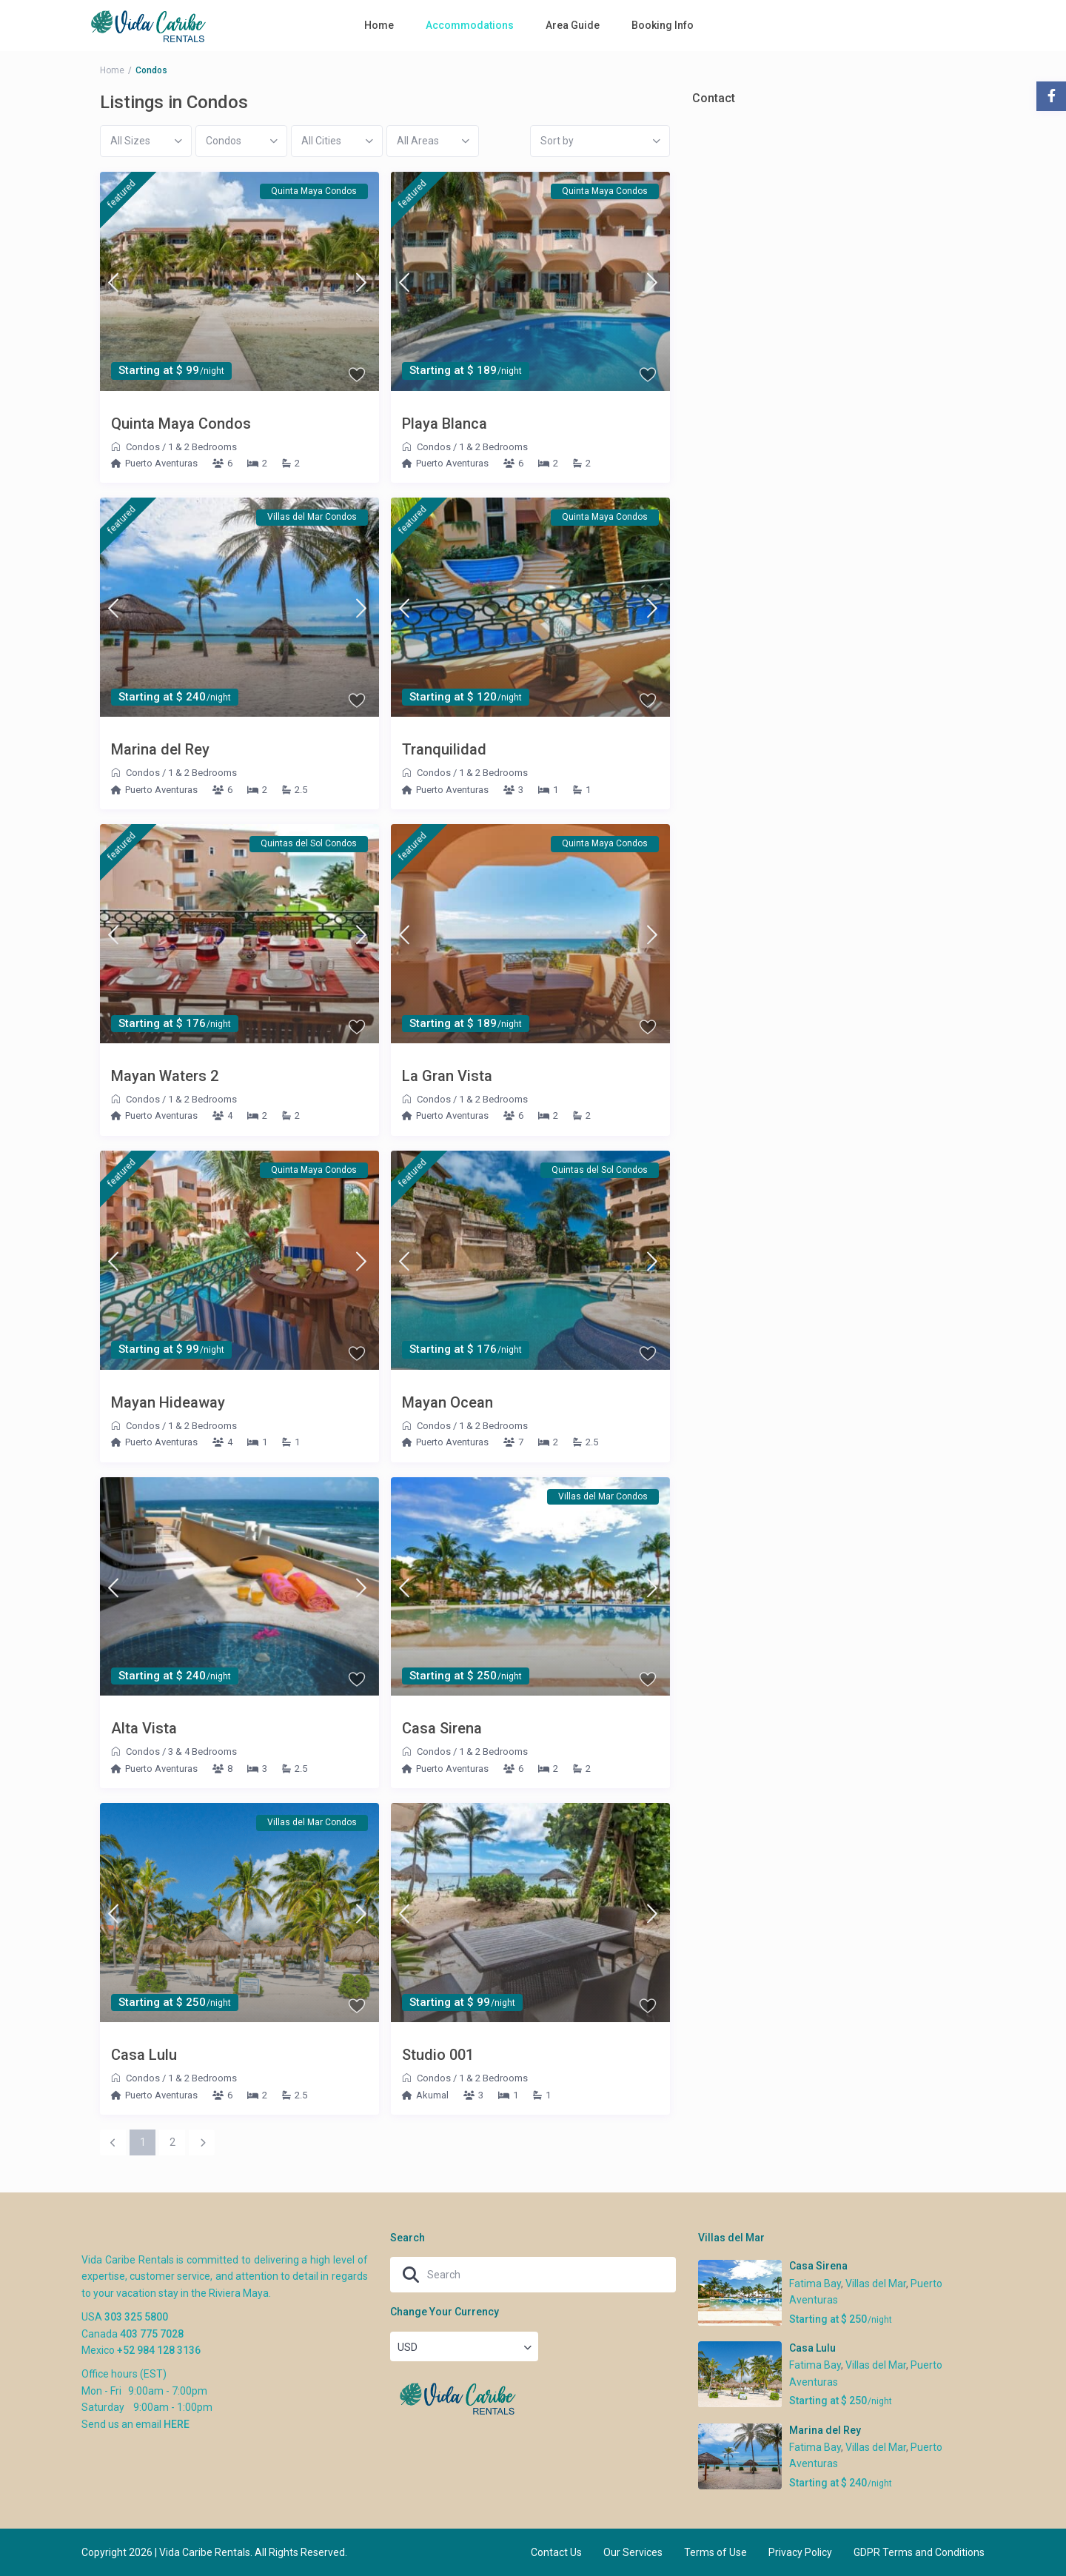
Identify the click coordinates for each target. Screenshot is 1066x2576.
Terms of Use (715, 2552)
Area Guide (573, 25)
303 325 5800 (136, 2317)
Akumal (432, 2095)
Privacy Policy (800, 2552)
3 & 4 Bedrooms (202, 1751)
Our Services (633, 2552)
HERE (177, 2424)
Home (379, 25)
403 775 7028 (152, 2334)
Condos (143, 446)
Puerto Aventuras (161, 463)
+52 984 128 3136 (159, 2350)
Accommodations (470, 25)
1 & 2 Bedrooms (202, 446)
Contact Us (556, 2552)
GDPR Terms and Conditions (919, 2552)
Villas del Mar (875, 2283)
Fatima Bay (815, 2283)
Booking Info (662, 25)
